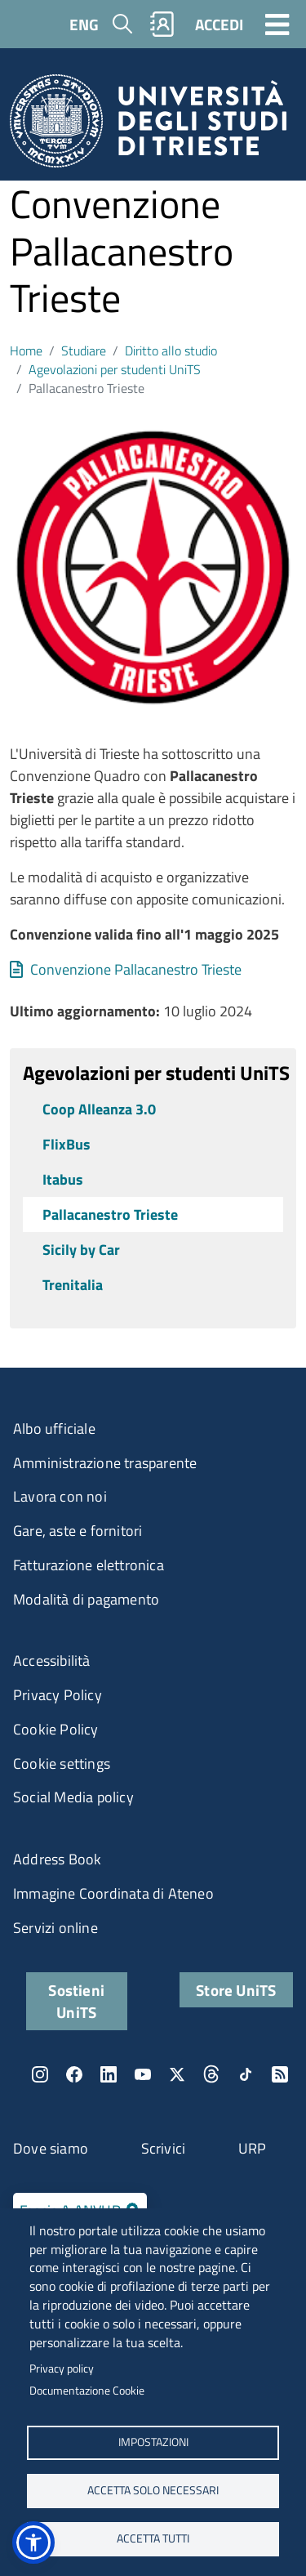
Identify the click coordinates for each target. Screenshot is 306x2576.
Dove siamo (50, 2148)
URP (252, 2148)
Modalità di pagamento (86, 1599)
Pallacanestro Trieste (110, 1214)
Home (26, 350)
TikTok (245, 2074)
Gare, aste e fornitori (77, 1531)
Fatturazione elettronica (88, 1565)
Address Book (57, 1859)
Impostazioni (153, 2442)
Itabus (62, 1179)
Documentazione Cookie (86, 2390)
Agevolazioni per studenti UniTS (115, 369)
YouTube (142, 2074)
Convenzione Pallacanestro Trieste (136, 969)
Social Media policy (73, 1797)
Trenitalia (72, 1285)
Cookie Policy (56, 1729)
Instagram (40, 2074)
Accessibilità (52, 1661)
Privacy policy (61, 2368)
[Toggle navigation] (277, 23)
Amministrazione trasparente (105, 1463)
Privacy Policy (57, 1695)
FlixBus (66, 1144)
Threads (211, 2074)
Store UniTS (236, 1990)
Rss (279, 2074)
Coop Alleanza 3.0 (99, 1109)
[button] (33, 2542)
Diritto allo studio (171, 350)
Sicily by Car (81, 1250)
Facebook (74, 2074)
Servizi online (55, 1928)
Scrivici (163, 2148)
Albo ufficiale (54, 1428)
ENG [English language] (84, 24)
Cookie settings (61, 1763)
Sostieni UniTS (76, 2001)
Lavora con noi (60, 1496)
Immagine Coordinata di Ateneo (113, 1893)
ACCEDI (219, 24)
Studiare (83, 350)
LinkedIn (108, 2074)
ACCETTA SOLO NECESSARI (153, 2490)
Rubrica (162, 24)
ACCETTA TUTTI (153, 2538)
